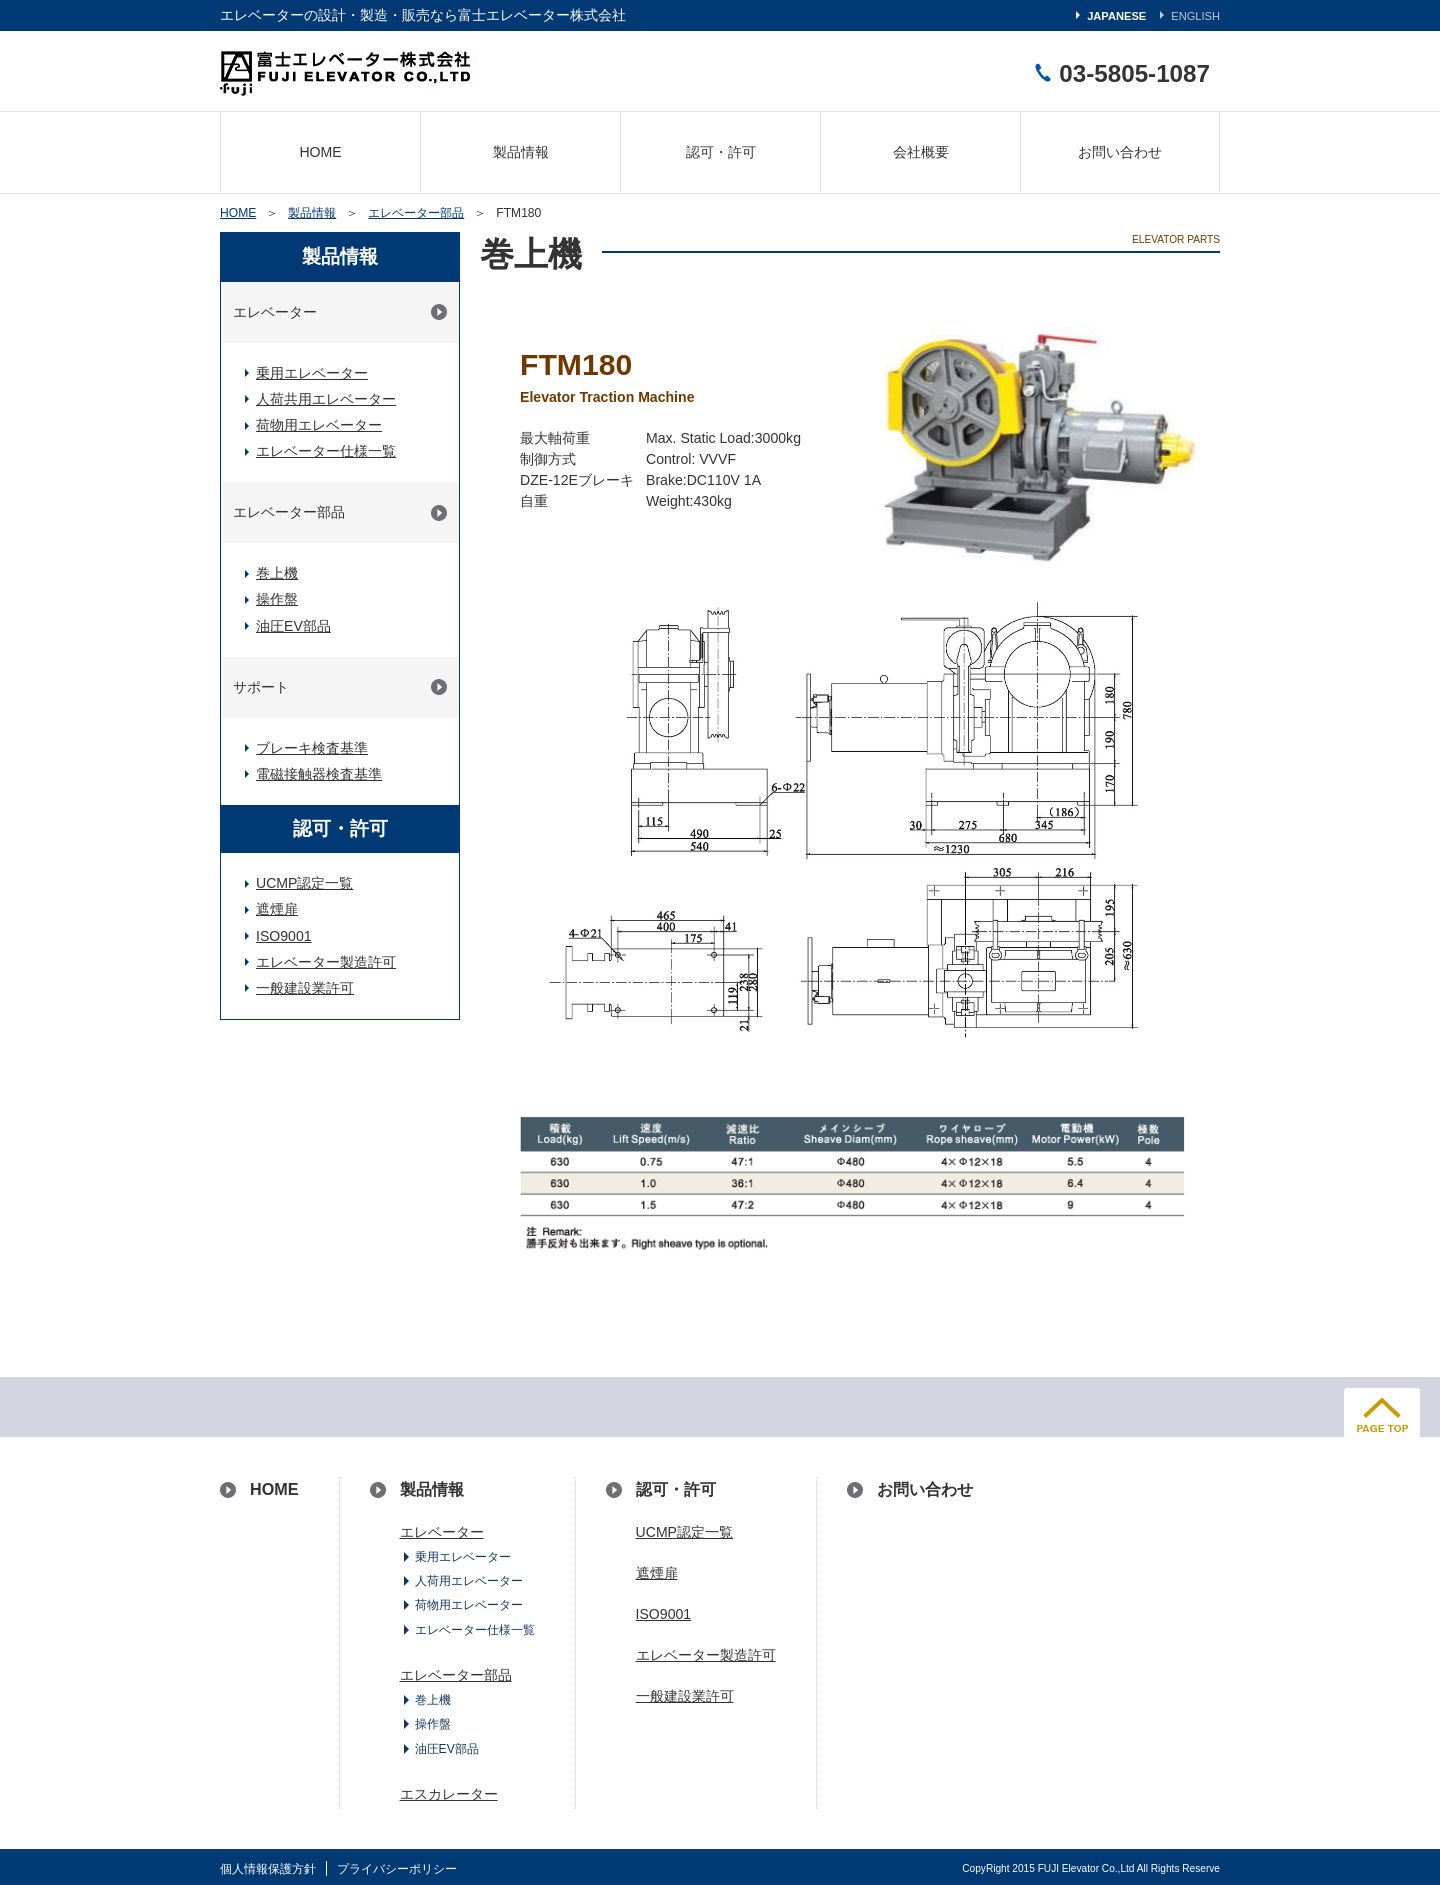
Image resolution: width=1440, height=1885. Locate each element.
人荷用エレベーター (469, 1581)
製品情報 (521, 152)
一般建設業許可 (305, 988)
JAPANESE (1116, 16)
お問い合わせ (1120, 152)
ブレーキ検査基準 (312, 748)
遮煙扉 (277, 909)
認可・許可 (721, 152)
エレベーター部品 (416, 213)
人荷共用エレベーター (326, 399)
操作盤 (277, 599)
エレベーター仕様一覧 (326, 451)
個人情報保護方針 (268, 1869)
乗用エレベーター (312, 373)
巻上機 (277, 573)
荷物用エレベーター (319, 425)
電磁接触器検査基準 (319, 774)
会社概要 (921, 152)
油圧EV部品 (293, 626)
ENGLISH (1195, 16)
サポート (261, 687)
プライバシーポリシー (397, 1869)
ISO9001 (284, 936)
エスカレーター (449, 1794)
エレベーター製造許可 (326, 962)
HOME (320, 152)
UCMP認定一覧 (304, 883)
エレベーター (275, 312)
